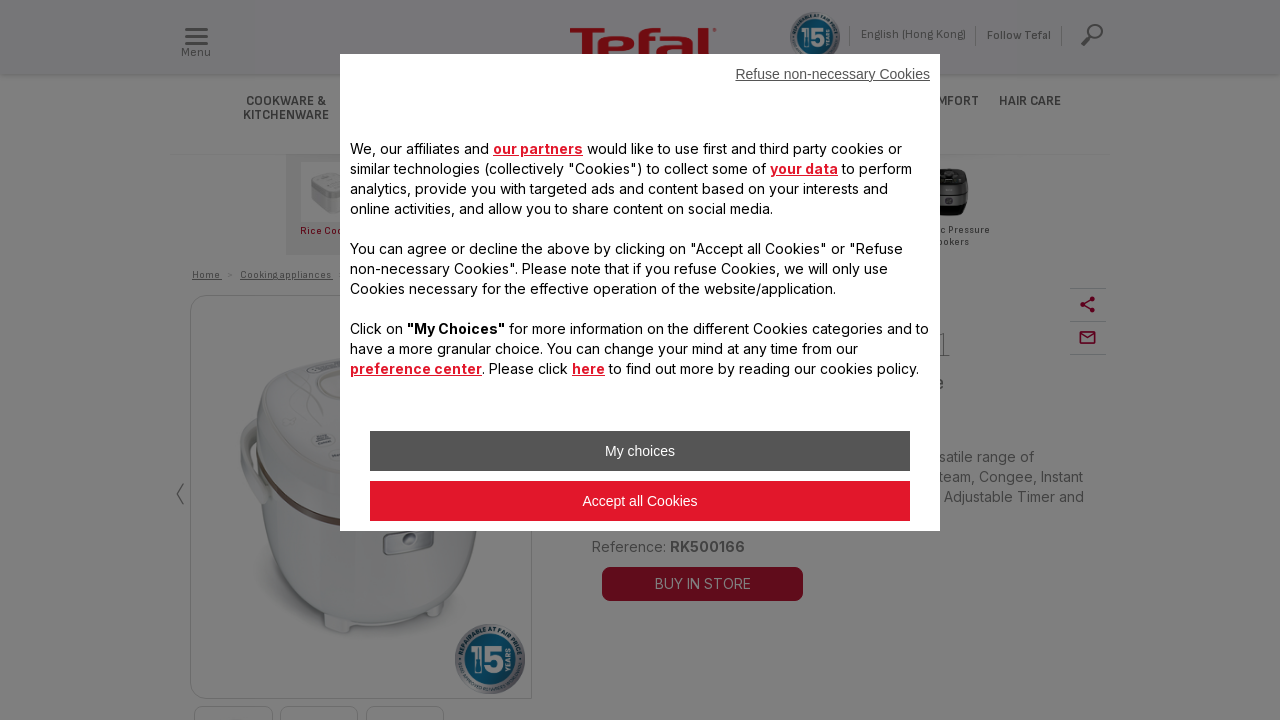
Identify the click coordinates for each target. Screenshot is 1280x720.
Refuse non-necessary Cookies (832, 74)
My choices (640, 451)
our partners (538, 148)
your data (804, 168)
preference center (416, 368)
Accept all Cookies (639, 501)
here (588, 368)
